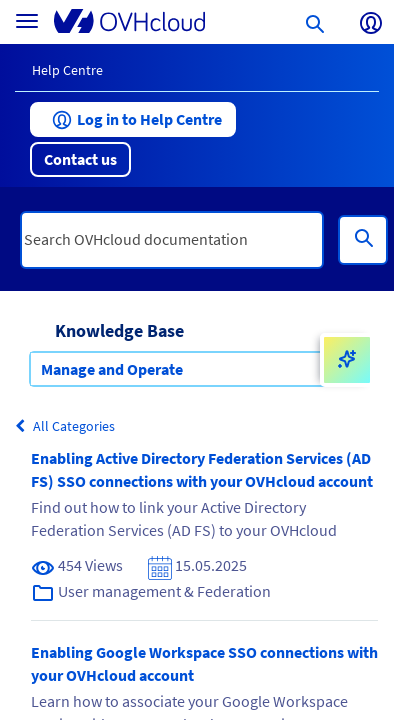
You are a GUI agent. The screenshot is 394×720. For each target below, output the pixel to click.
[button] (133, 119)
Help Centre (67, 70)
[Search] (363, 240)
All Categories (65, 426)
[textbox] (172, 240)
